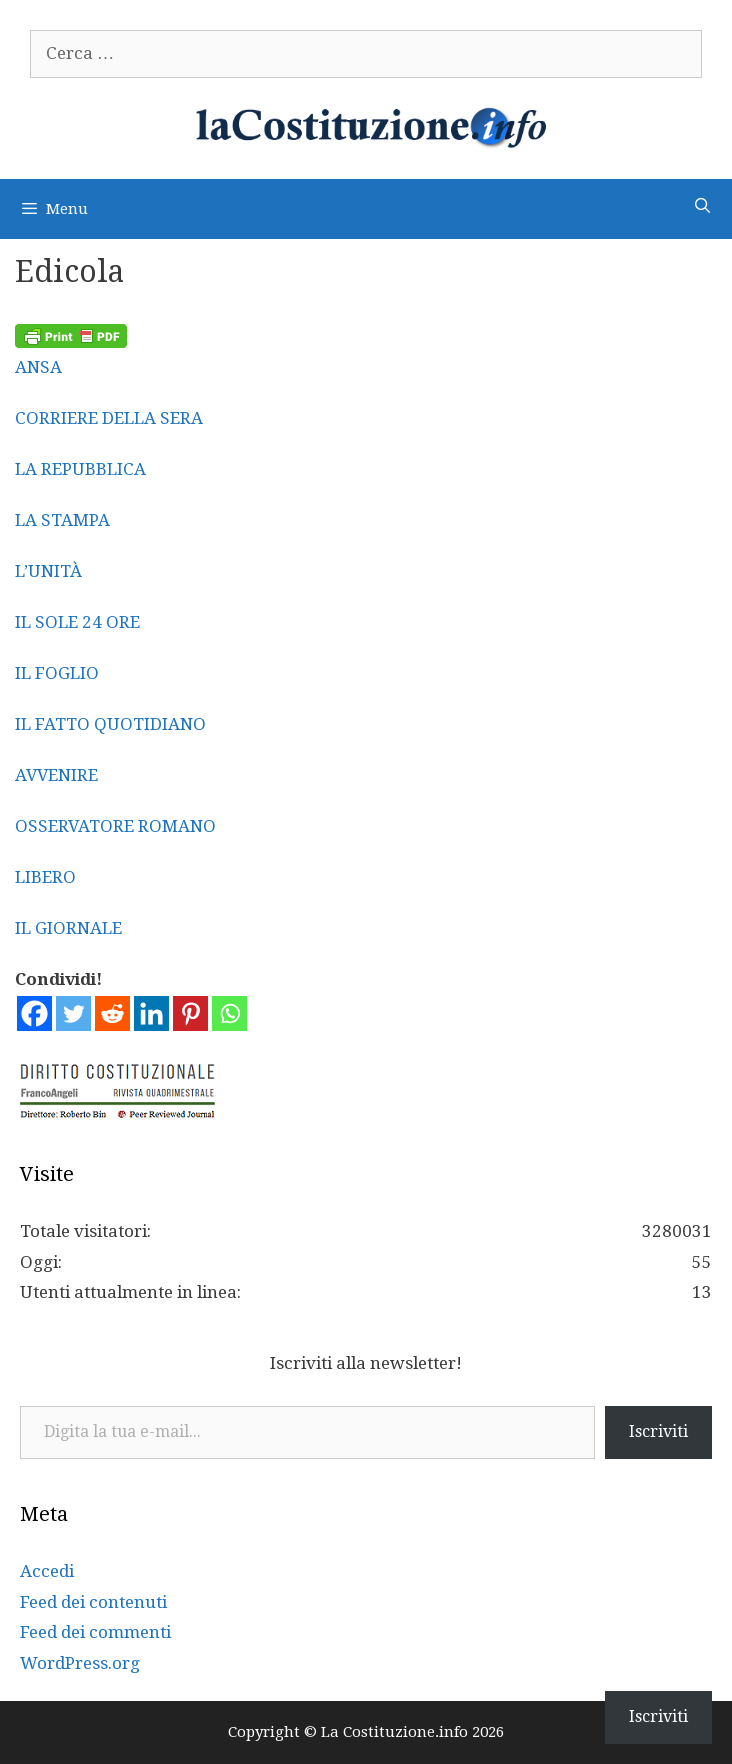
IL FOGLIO (57, 673)
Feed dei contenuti (93, 1602)
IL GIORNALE (68, 928)
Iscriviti (658, 1431)
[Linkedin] (151, 1013)
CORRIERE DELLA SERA (109, 418)
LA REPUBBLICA (80, 469)
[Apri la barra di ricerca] (702, 206)
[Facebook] (34, 1013)
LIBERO (45, 877)
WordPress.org (80, 1663)
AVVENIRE (56, 775)
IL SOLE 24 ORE (77, 622)
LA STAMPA (62, 520)
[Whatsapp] (229, 1013)
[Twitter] (73, 1013)
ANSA (38, 367)
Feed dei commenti (95, 1632)
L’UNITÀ (48, 571)
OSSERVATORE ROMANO (115, 826)
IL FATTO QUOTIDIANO (110, 724)
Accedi (47, 1571)
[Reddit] (112, 1013)
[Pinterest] (190, 1013)
